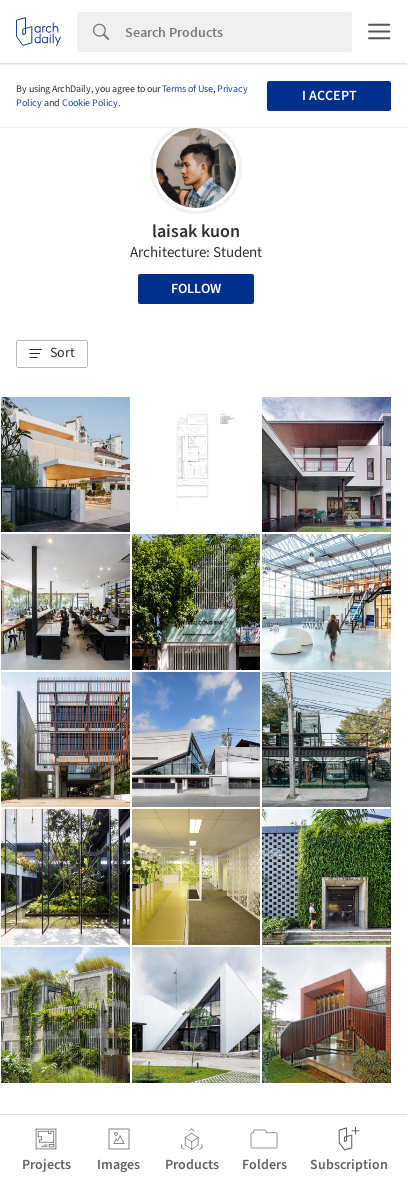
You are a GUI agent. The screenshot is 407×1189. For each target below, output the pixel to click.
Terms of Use (187, 89)
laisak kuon (196, 231)
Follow (196, 289)
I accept (329, 96)
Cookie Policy (90, 103)
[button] (52, 354)
